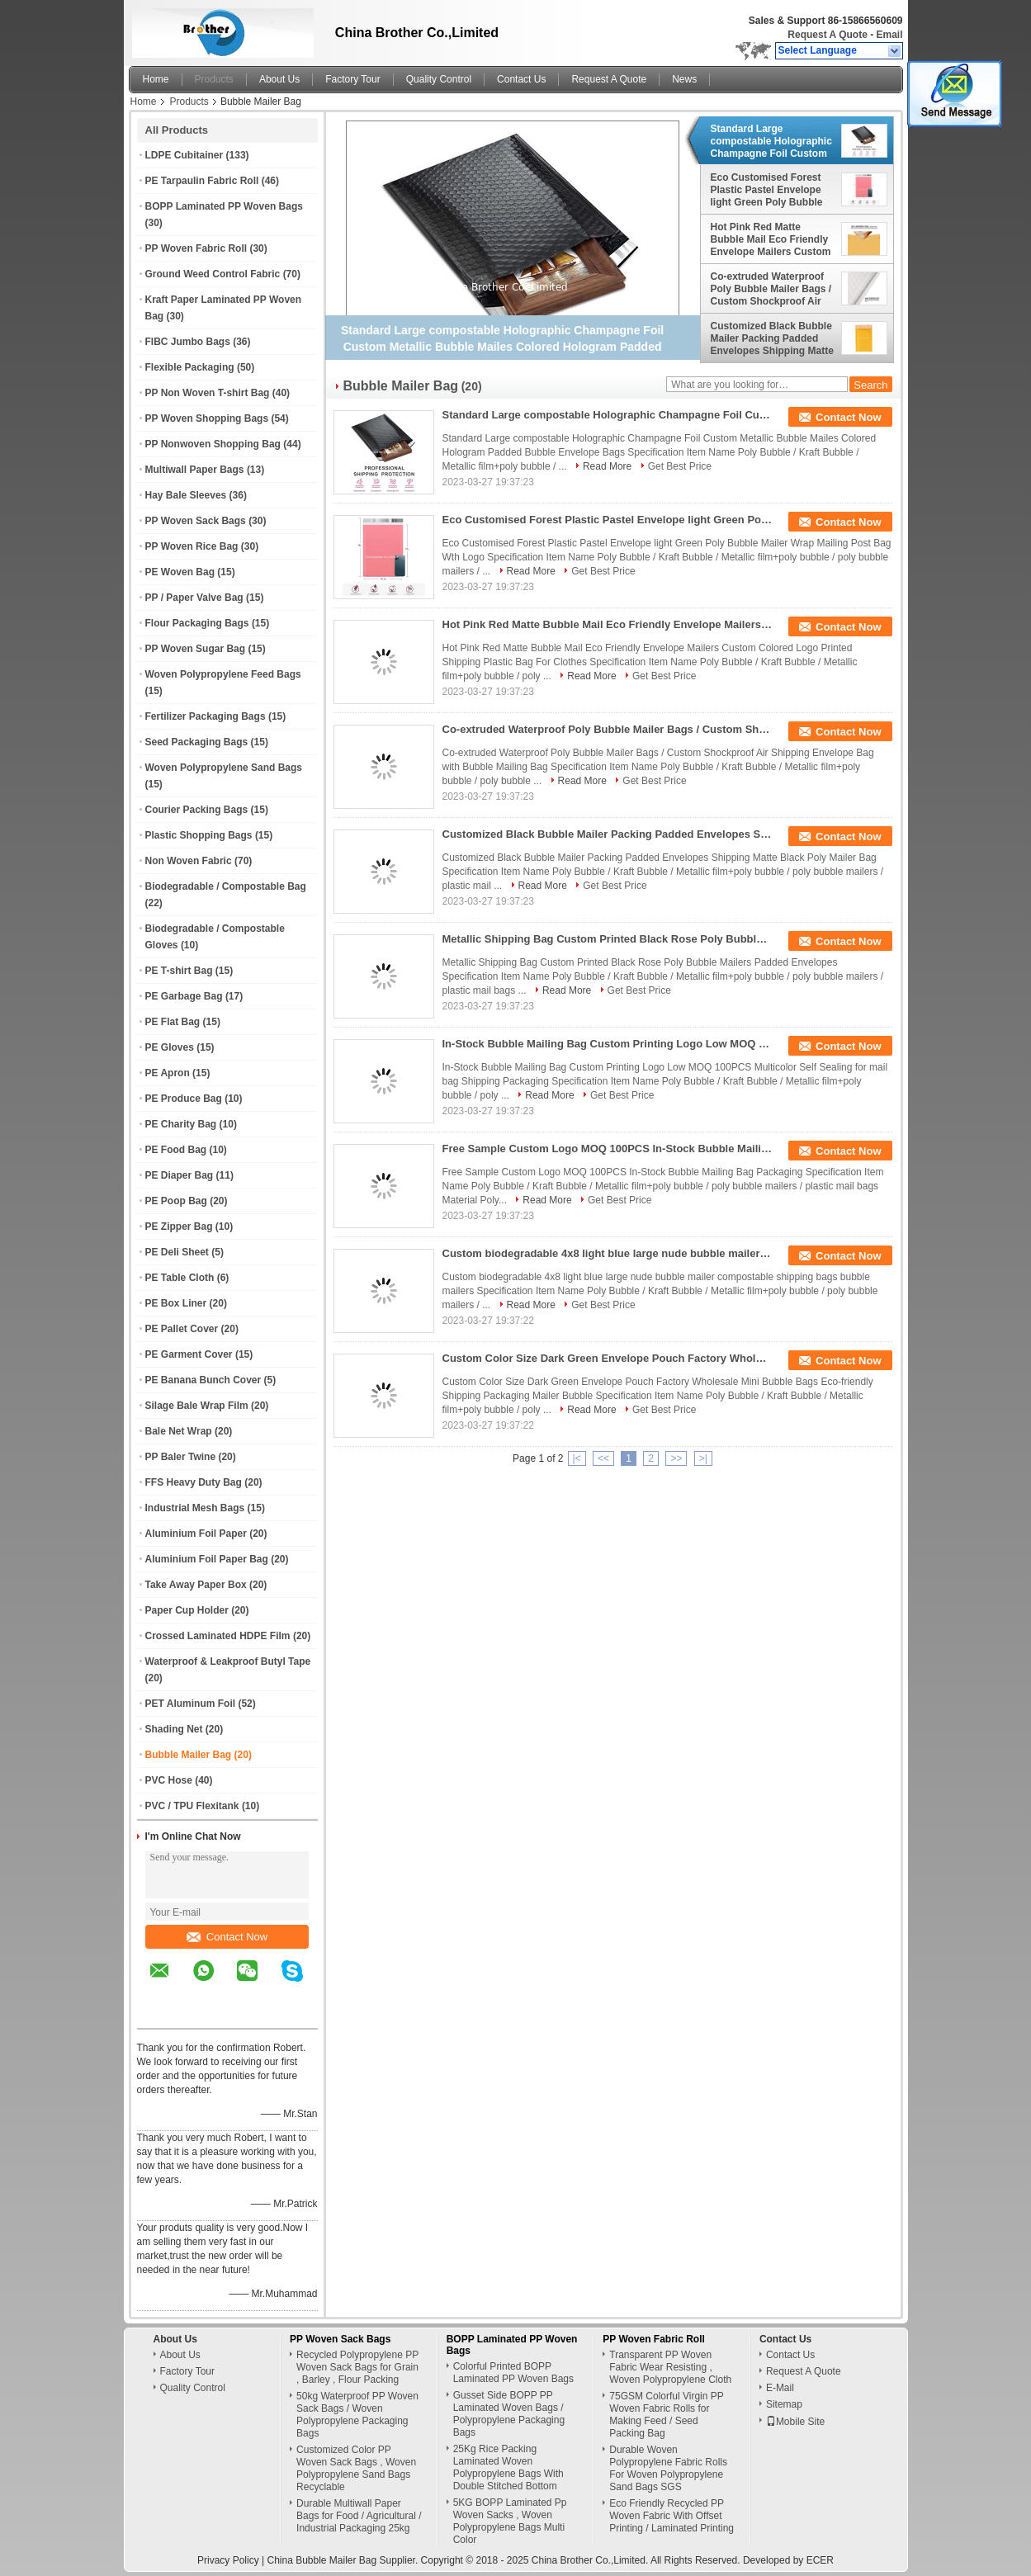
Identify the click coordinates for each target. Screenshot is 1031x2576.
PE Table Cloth (180, 1277)
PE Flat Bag (173, 1022)
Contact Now (227, 1937)
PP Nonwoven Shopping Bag (213, 444)
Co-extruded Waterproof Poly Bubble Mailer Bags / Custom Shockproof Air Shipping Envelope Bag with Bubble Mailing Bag (771, 289)
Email (889, 34)
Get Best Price (680, 466)
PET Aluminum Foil (190, 1703)
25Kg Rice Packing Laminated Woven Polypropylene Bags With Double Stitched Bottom (508, 2467)
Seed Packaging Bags (196, 742)
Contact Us (521, 79)
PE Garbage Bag (184, 996)
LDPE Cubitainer (184, 155)
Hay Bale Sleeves (186, 495)
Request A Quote (827, 34)
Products (214, 79)
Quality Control (438, 79)
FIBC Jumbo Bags (187, 341)
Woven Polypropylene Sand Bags (224, 767)
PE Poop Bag (176, 1201)
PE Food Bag (176, 1150)
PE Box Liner (176, 1303)
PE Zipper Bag (179, 1226)
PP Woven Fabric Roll (196, 248)
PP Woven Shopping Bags (207, 418)
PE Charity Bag (181, 1124)
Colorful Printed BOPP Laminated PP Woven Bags (513, 2373)
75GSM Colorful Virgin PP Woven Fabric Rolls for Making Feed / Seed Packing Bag (666, 2414)
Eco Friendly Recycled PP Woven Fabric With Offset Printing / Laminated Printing (671, 2516)
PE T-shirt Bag (179, 970)
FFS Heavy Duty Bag (193, 1482)
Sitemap (784, 2404)
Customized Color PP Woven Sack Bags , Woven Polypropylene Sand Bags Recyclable (356, 2468)
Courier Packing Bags (196, 809)
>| (703, 1458)
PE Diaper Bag (179, 1175)
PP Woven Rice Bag (192, 546)
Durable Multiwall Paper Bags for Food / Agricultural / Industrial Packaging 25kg (358, 2516)
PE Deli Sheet (177, 1252)
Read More (607, 466)
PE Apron (167, 1073)
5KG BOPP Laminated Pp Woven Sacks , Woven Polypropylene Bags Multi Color (510, 2521)
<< (603, 1458)
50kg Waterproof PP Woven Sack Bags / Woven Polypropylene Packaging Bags (357, 2414)
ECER (820, 2560)
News (684, 79)
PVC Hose (168, 1780)
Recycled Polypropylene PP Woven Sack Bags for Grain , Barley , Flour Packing (357, 2367)
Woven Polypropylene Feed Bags (223, 674)
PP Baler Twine (180, 1457)
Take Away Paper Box (196, 1585)
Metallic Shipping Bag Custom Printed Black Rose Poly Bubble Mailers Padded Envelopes (607, 939)
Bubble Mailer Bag (188, 1755)
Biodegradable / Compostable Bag (225, 886)
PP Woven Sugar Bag (195, 649)
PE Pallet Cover (182, 1329)
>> (676, 1458)
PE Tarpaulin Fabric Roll (202, 181)
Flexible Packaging (189, 367)
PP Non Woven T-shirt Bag (207, 393)
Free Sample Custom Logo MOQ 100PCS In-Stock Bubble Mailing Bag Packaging (607, 1148)
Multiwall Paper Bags (194, 469)
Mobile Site (795, 2421)
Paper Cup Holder (187, 1610)
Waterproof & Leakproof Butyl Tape (228, 1661)
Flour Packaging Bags (197, 623)
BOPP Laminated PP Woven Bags (224, 206)
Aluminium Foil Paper (196, 1533)
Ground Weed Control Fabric (213, 274)
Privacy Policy (228, 2560)
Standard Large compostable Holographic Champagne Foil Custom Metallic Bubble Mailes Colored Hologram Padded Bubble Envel (771, 141)
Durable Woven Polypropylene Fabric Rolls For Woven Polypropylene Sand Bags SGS (668, 2468)
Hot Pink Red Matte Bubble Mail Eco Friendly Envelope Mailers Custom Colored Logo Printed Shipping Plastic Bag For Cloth (771, 239)
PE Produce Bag (183, 1098)
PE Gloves (169, 1047)
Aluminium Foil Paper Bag (206, 1559)
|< (577, 1458)
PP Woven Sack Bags (195, 521)
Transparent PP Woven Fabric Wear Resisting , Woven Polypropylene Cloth (670, 2367)
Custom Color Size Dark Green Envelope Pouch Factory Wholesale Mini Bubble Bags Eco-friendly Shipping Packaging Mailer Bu (607, 1358)
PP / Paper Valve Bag (194, 597)
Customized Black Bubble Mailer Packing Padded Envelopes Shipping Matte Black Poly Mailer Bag (772, 338)
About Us (279, 79)
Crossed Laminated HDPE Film (218, 1636)
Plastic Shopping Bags (199, 835)
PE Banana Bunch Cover (203, 1380)
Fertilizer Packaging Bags (205, 716)
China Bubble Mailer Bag (321, 2560)
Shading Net (174, 1729)
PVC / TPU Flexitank (192, 1806)
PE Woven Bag (180, 572)
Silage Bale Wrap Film (196, 1405)
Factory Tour (352, 79)
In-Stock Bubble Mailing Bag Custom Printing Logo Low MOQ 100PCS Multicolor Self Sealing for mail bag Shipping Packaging (607, 1043)
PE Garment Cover (189, 1354)
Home (156, 79)
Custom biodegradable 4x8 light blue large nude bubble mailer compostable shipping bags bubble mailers (607, 1253)
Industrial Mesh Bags (195, 1508)
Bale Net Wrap (178, 1431)
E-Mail (780, 2388)
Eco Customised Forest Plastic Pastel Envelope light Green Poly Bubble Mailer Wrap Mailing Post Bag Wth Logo (769, 190)
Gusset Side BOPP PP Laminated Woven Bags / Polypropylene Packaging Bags (509, 2413)
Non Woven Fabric (188, 861)
